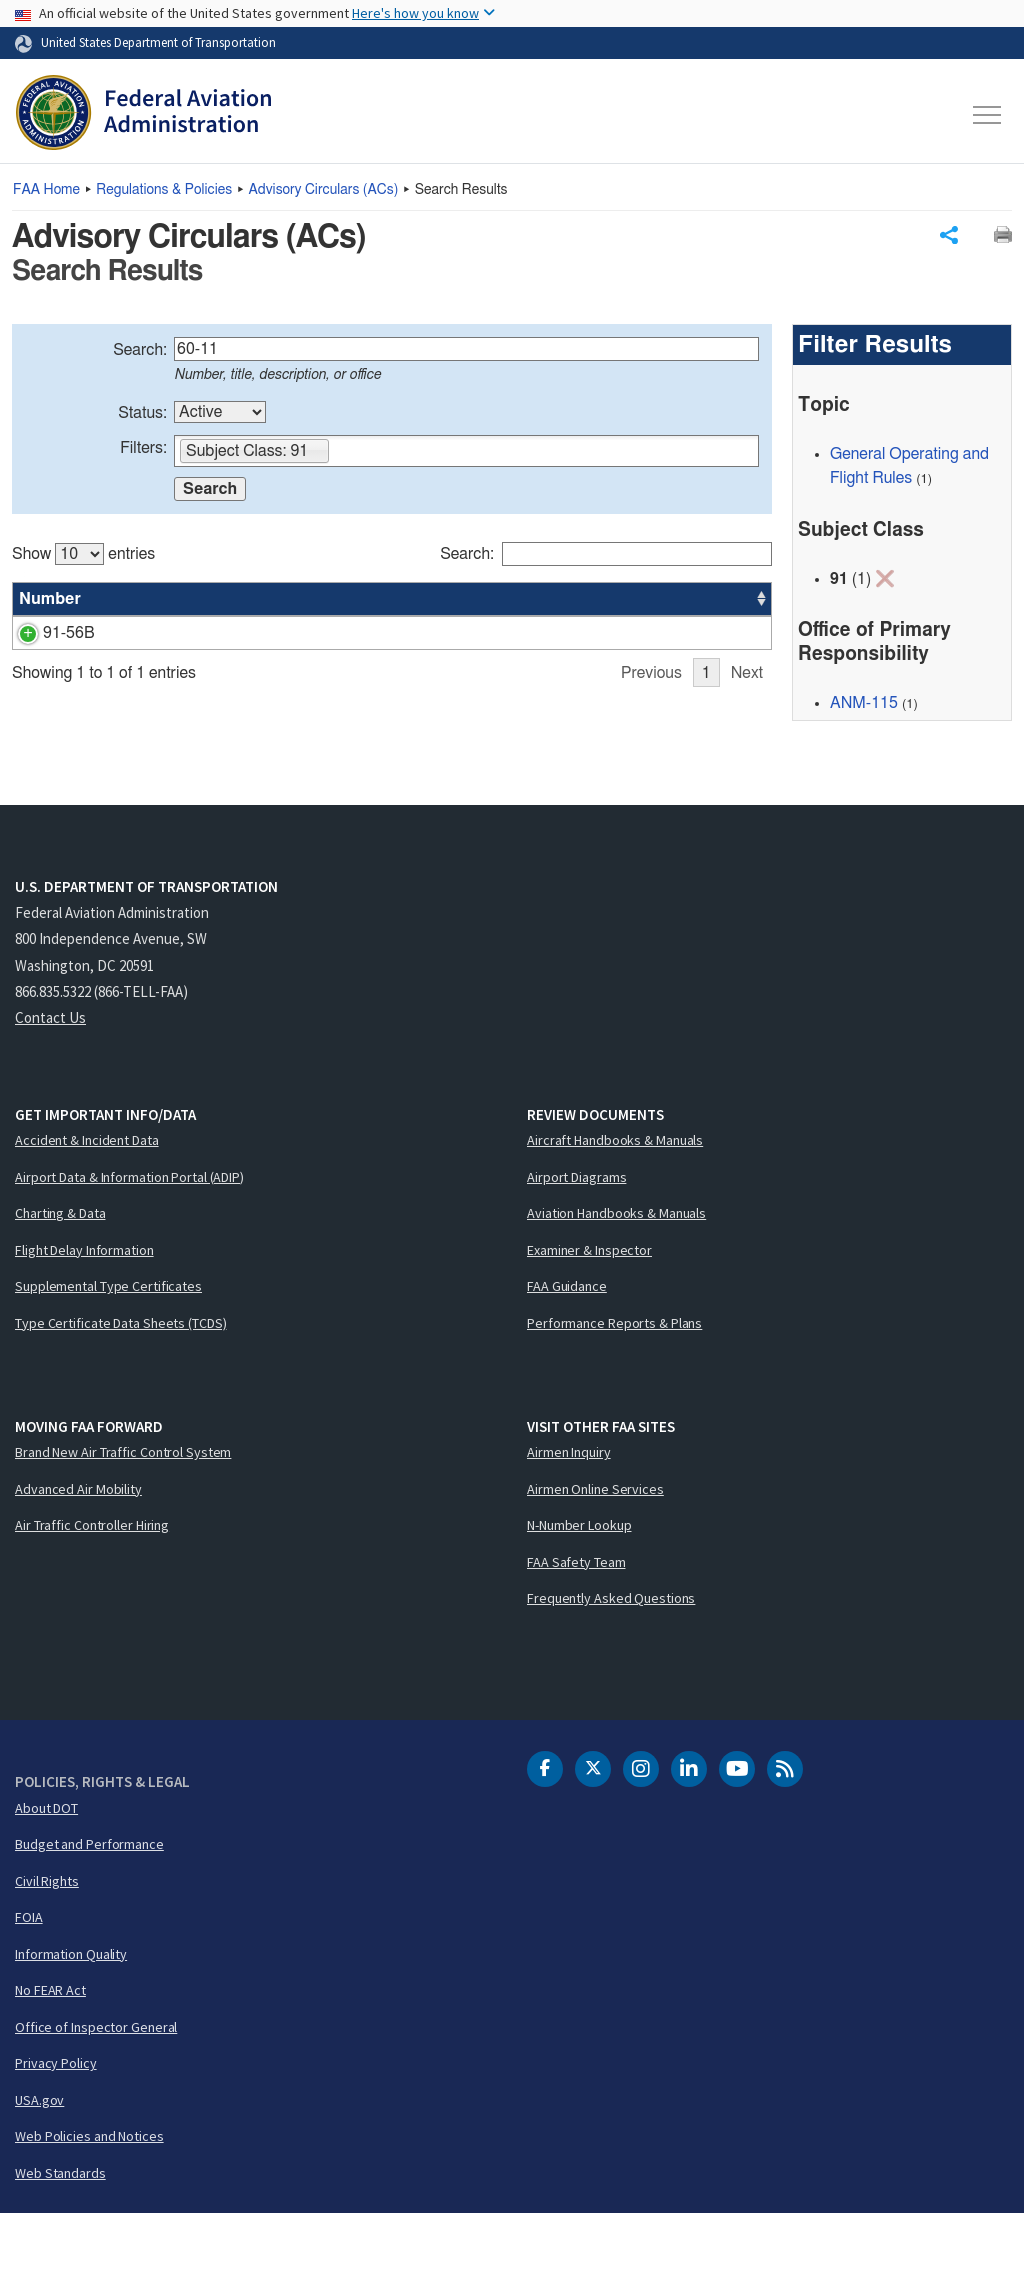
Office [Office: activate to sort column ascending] (619, 600)
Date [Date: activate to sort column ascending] (697, 600)
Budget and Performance (89, 1911)
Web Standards (60, 2239)
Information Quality (71, 2020)
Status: (142, 414)
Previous (651, 774)
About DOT (46, 1874)
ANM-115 (864, 704)
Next (747, 774)
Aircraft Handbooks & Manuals (615, 1207)
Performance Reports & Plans (614, 1389)
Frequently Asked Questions (611, 1665)
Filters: (143, 449)
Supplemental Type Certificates (108, 1353)
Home (46, 190)
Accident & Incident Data (87, 1207)
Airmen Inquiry (569, 1519)
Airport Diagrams (576, 1243)
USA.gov (39, 2166)
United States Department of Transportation (158, 42)
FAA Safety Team (576, 1628)
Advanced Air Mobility (78, 1555)
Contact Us (50, 1084)
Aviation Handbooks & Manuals (616, 1280)
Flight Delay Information (84, 1316)
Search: (140, 351)
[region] (392, 656)
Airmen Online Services (595, 1555)
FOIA (29, 1984)
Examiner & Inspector (589, 1316)
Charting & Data (60, 1280)
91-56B (45, 634)
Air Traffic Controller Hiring (92, 1592)
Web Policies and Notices (89, 2203)
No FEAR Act (50, 2057)
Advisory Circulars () (324, 190)
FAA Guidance (567, 1353)
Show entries (83, 555)
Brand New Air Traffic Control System (123, 1519)
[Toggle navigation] (988, 115)
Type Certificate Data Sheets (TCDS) (121, 1389)
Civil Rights (47, 1947)
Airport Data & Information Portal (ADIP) (129, 1243)
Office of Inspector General (96, 2093)
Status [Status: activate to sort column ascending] (544, 600)
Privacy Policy (56, 2130)
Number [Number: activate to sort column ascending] (50, 600)
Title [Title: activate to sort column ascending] (125, 600)
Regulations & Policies (164, 190)
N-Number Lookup (579, 1592)
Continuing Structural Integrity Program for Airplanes (289, 634)
